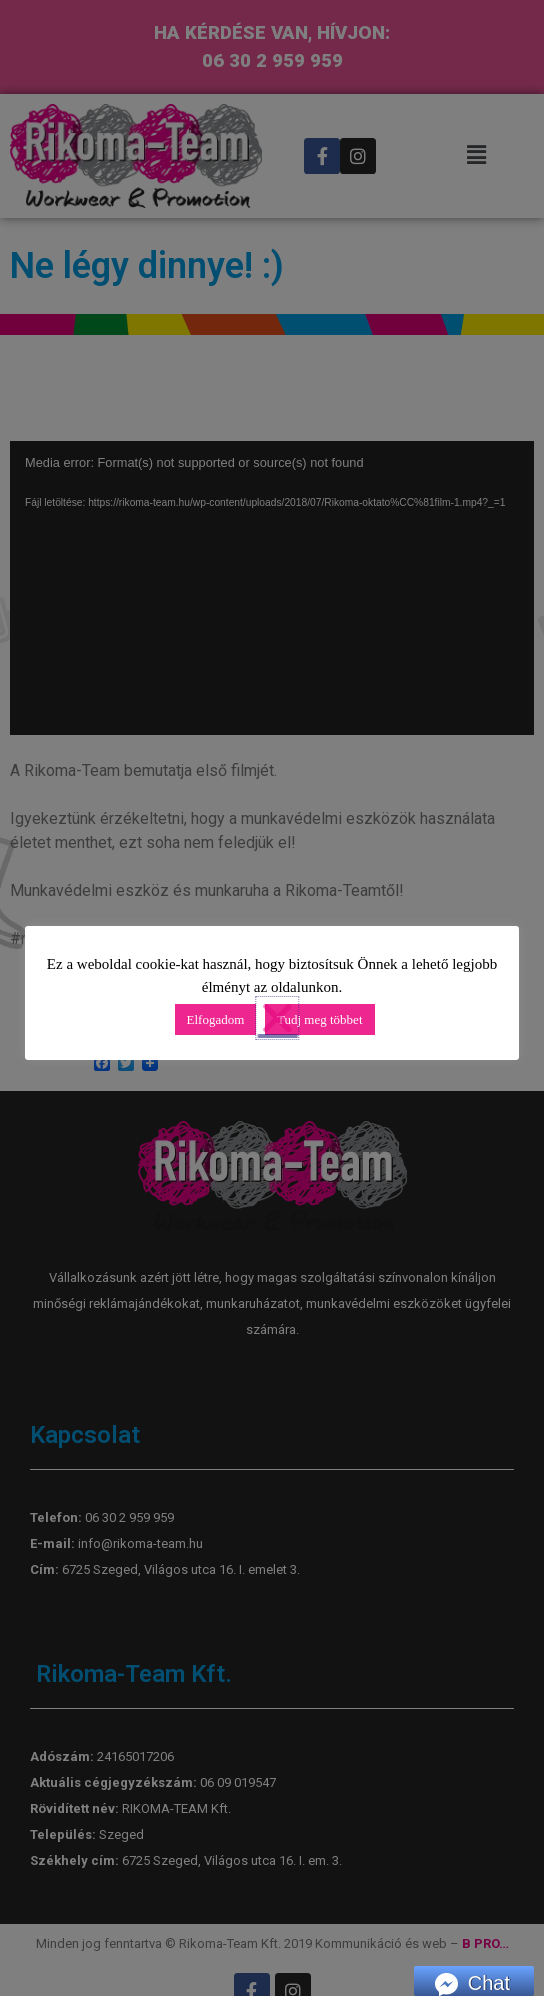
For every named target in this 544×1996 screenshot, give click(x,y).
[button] (417, 1018)
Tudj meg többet (319, 1019)
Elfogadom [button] (216, 1019)
